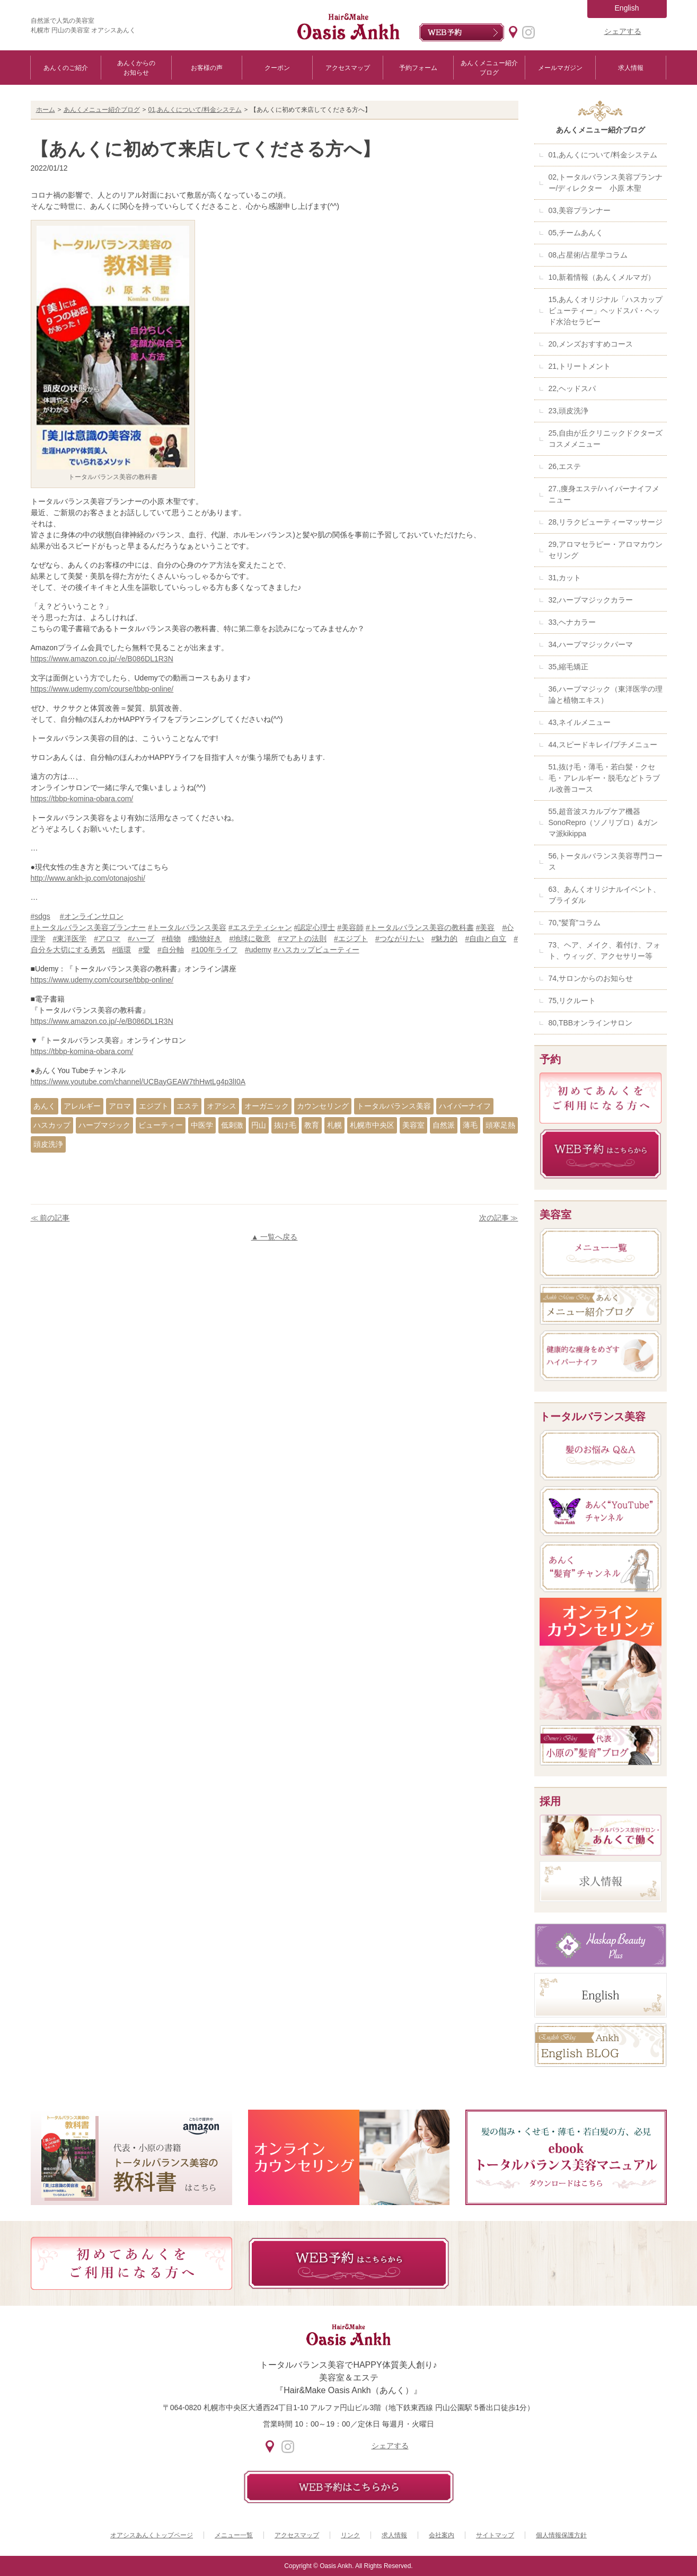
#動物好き (205, 938)
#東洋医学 (70, 938)
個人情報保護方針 (561, 2535)
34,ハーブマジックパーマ (591, 644)
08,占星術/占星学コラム (588, 255)
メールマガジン (560, 68)
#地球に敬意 (249, 938)
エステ (188, 1106)
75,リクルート (572, 1000)
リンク (350, 2535)
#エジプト (351, 938)
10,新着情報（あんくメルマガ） (602, 277)
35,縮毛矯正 (568, 666)
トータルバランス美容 (394, 1106)
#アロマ (107, 938)
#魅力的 (444, 938)
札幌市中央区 (372, 1125)
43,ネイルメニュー (580, 722)
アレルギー (82, 1106)
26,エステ (565, 466)
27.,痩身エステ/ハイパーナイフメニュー (604, 494)
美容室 (413, 1125)
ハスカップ (51, 1125)
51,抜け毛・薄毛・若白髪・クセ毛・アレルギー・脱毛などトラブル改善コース (604, 778)
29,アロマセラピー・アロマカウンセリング (606, 550)
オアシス (221, 1106)
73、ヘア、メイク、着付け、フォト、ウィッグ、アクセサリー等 (605, 950)
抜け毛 (285, 1125)
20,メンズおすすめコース (591, 344)
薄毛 (470, 1125)
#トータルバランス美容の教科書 (420, 927)
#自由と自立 (485, 938)
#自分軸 (170, 949)
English (627, 8)
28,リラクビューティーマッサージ (606, 522)
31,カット (565, 577)
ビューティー (160, 1125)
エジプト (154, 1106)
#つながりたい (399, 938)
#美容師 (350, 927)
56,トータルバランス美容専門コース (606, 861)
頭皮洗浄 (48, 1144)
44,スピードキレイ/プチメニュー (603, 744)
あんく (44, 1106)
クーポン (277, 68)
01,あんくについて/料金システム (195, 109)
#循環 (121, 949)
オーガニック (266, 1106)
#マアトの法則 (302, 938)
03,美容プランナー (580, 210)
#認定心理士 (315, 927)
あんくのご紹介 (65, 68)
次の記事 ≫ (498, 1218)
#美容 (485, 927)
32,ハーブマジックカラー (591, 600)
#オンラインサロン (91, 916)
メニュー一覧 (234, 2535)
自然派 (444, 1125)
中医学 (202, 1125)
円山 (258, 1125)
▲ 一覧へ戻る (274, 1237)
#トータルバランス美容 (187, 927)
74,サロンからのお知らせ (591, 978)
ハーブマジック (104, 1125)
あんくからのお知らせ (136, 67)
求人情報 (630, 68)
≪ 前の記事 (50, 1218)
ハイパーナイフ (465, 1106)
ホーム (45, 109)
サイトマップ (495, 2535)
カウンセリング (323, 1106)
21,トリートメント (580, 366)
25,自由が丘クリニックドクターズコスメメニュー (606, 438)
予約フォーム (418, 68)
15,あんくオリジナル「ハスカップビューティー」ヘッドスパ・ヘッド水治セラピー (606, 310)
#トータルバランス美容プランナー (88, 927)
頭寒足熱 (500, 1125)
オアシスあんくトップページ (151, 2535)
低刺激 (232, 1125)
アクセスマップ (347, 68)
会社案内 (441, 2535)
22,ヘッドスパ (572, 388)
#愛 (144, 949)
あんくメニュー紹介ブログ (489, 67)
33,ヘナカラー (572, 622)
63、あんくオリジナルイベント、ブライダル (605, 895)
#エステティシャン (260, 927)
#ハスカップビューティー (316, 949)
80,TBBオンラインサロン (591, 1023)
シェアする (622, 31)
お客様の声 (207, 68)
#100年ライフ (214, 949)
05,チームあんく (576, 232)
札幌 (334, 1125)
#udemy (258, 949)
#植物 (171, 938)
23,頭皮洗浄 (568, 410)
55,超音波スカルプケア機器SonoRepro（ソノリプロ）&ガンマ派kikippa (603, 822)
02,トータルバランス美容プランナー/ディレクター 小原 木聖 (606, 182)
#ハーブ (141, 938)
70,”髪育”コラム (575, 922)
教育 (311, 1125)
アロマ (120, 1106)
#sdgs (40, 916)
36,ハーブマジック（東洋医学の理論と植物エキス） (606, 694)
